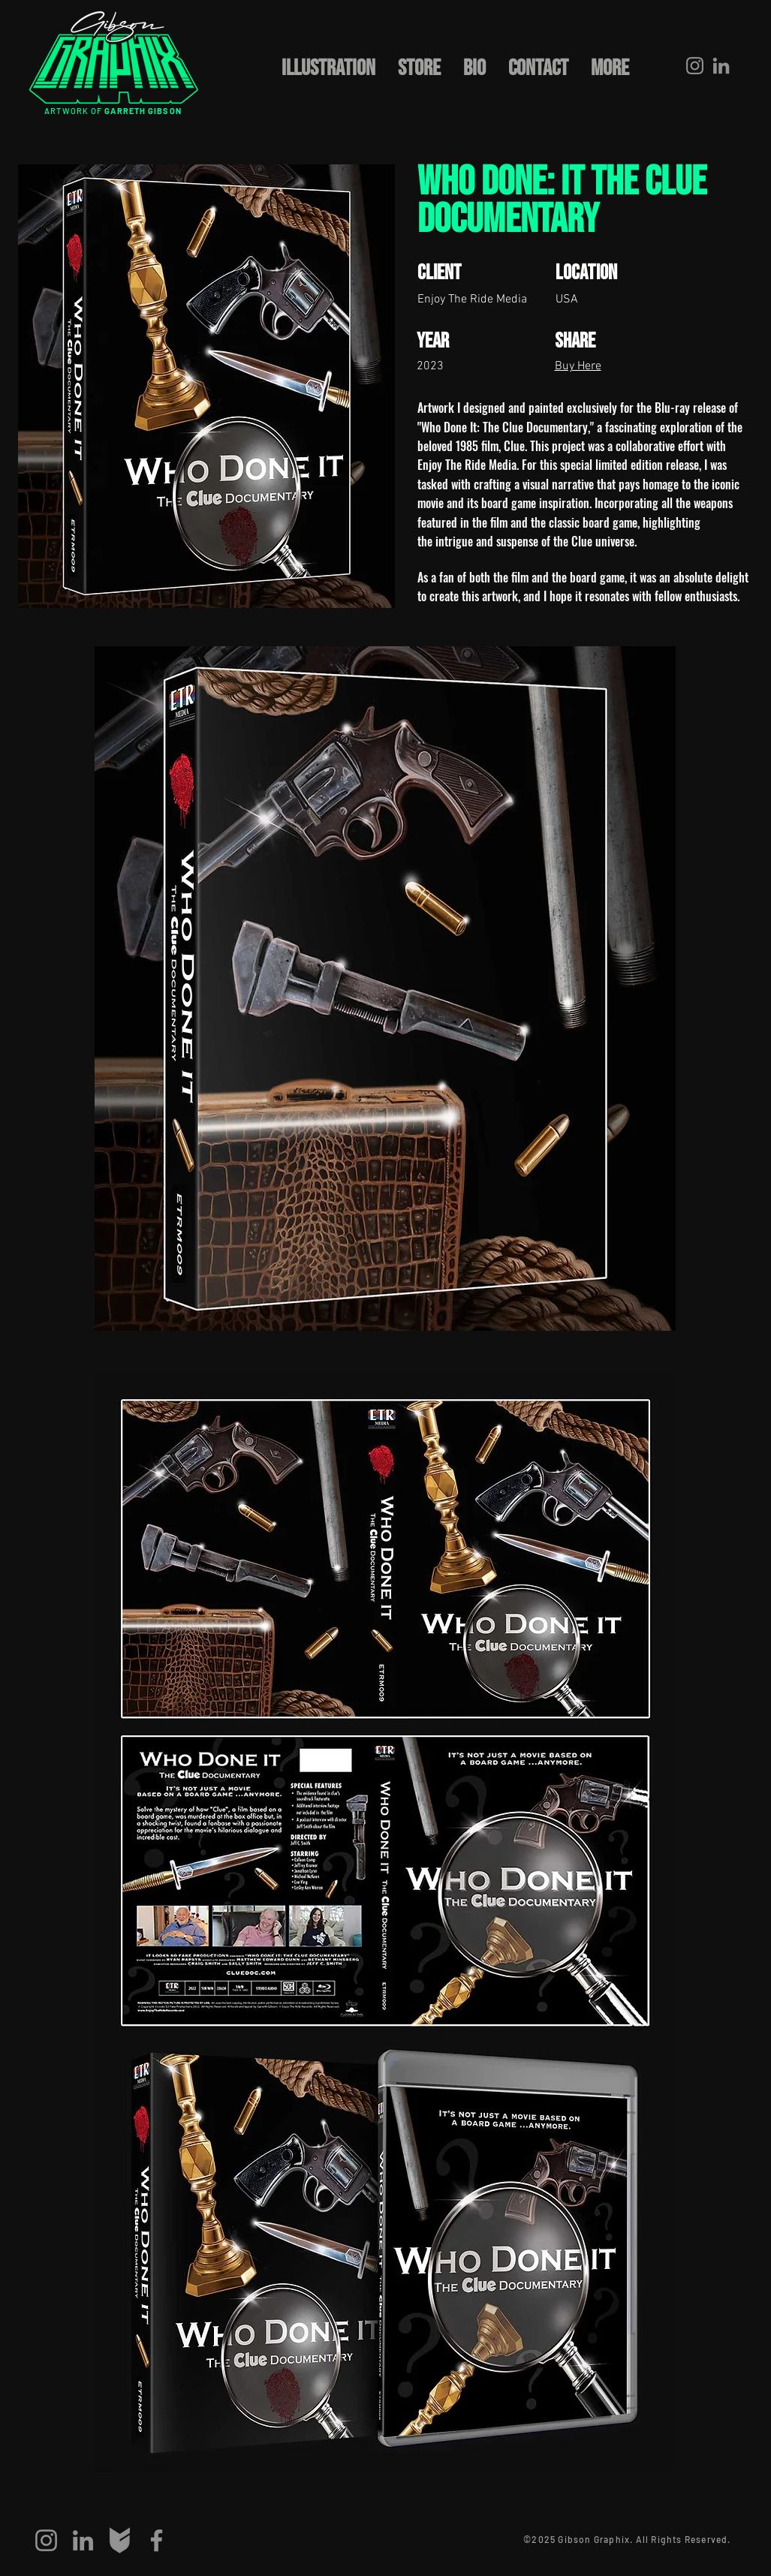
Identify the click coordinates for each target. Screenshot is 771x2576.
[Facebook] (156, 2540)
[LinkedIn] (721, 65)
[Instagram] (694, 65)
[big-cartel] (119, 2540)
